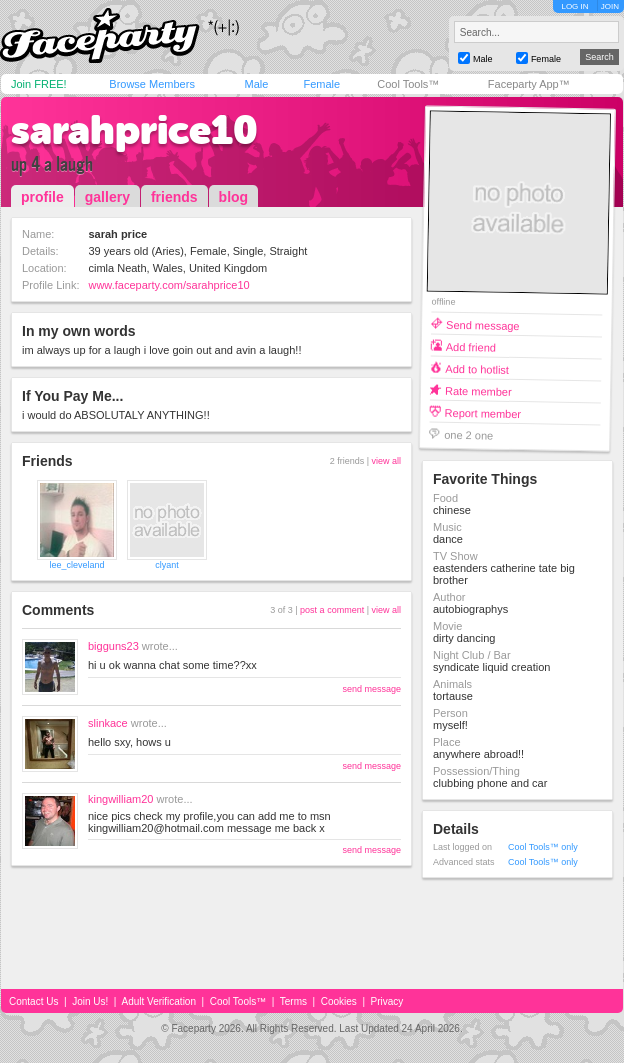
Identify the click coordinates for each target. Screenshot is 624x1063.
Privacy (387, 1001)
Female (321, 84)
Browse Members (152, 84)
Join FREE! (39, 84)
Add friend (471, 346)
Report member (483, 412)
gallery (107, 197)
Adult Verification (158, 1001)
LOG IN (574, 6)
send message (371, 689)
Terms (293, 1001)
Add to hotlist (477, 368)
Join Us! (90, 1001)
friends (174, 197)
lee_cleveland (76, 565)
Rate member (478, 390)
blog (234, 197)
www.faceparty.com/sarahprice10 (168, 285)
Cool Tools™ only (543, 847)
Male (256, 84)
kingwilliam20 (120, 799)
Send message (483, 324)
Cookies (339, 1001)
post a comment (332, 610)
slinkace (108, 723)
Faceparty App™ (529, 84)
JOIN (610, 6)
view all (386, 461)
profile (42, 197)
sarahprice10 (134, 130)
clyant (167, 565)
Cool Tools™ (408, 84)
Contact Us (33, 1001)
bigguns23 (113, 646)
